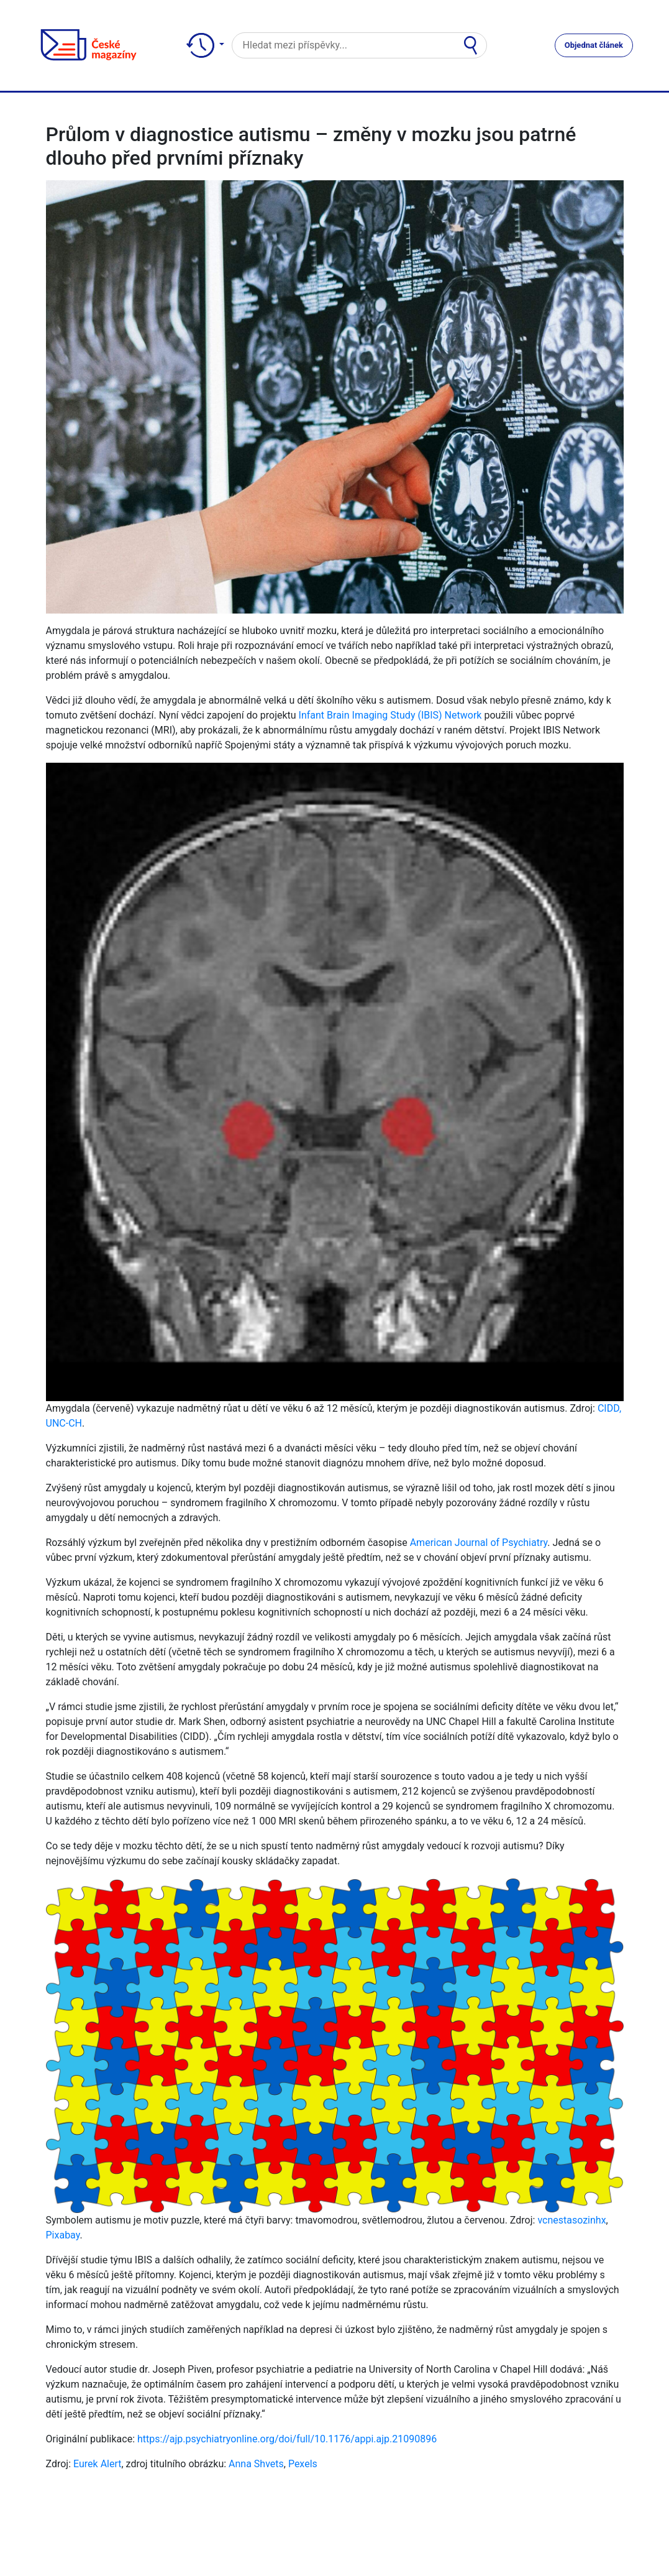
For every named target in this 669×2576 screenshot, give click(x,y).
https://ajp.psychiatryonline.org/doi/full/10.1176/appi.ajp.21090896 (287, 2439)
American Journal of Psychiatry (479, 1542)
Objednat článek (594, 45)
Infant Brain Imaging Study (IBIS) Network (390, 715)
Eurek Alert (97, 2464)
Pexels (302, 2464)
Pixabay (63, 2235)
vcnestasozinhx (571, 2220)
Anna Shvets (256, 2464)
